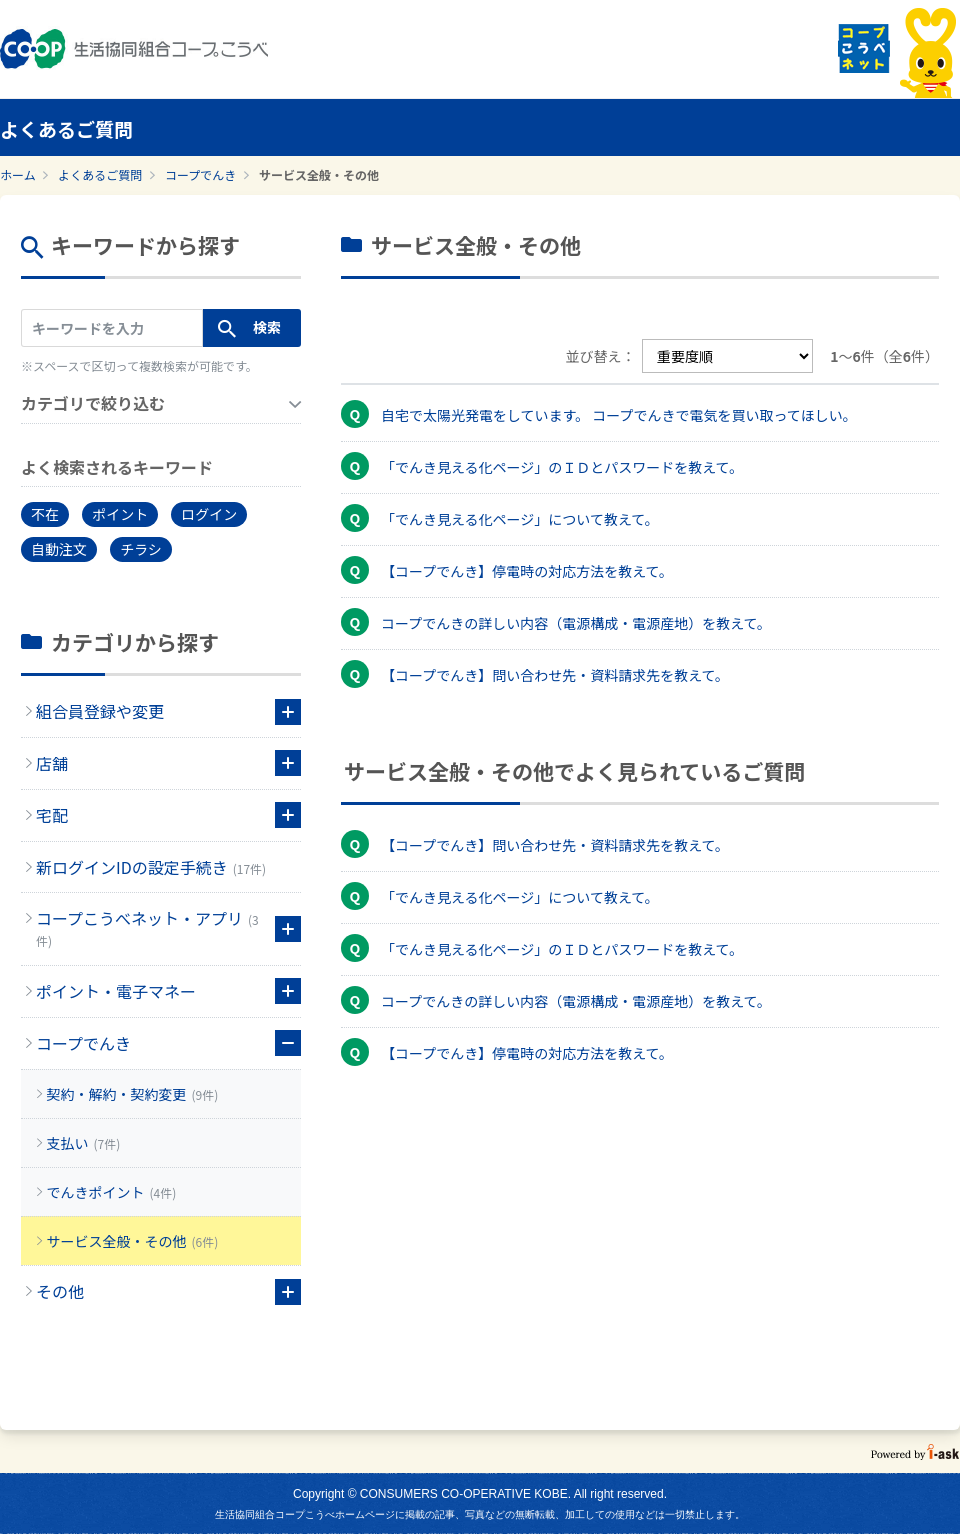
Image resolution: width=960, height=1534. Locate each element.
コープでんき (200, 174)
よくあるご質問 (100, 174)
